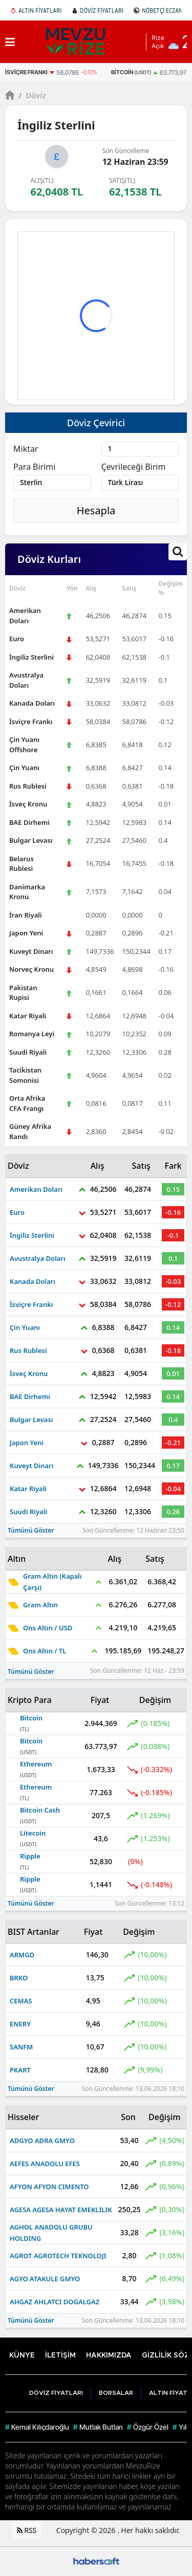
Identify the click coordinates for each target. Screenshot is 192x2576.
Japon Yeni (26, 932)
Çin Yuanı (24, 767)
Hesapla (96, 510)
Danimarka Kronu (27, 892)
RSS (27, 2530)
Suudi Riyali (28, 1052)
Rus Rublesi (28, 786)
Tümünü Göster (31, 1530)
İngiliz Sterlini (31, 657)
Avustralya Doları (26, 680)
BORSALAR (116, 2393)
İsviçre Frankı (31, 721)
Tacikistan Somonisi (25, 1075)
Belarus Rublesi (21, 864)
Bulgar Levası (31, 840)
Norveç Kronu (31, 969)
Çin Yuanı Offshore (24, 744)
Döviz (32, 95)
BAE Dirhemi (29, 822)
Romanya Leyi (31, 1033)
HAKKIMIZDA (109, 2355)
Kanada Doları (32, 703)
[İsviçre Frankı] (58, 72)
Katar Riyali (27, 1015)
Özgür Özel (147, 2427)
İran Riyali (25, 915)
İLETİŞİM (60, 2355)
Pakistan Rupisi (23, 992)
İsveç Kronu (28, 804)
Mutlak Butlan (98, 2427)
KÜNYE (22, 2355)
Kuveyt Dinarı (31, 951)
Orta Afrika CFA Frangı (27, 1103)
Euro (16, 638)
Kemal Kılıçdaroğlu (37, 2427)
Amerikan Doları (25, 615)
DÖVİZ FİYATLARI (97, 10)
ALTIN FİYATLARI (35, 10)
